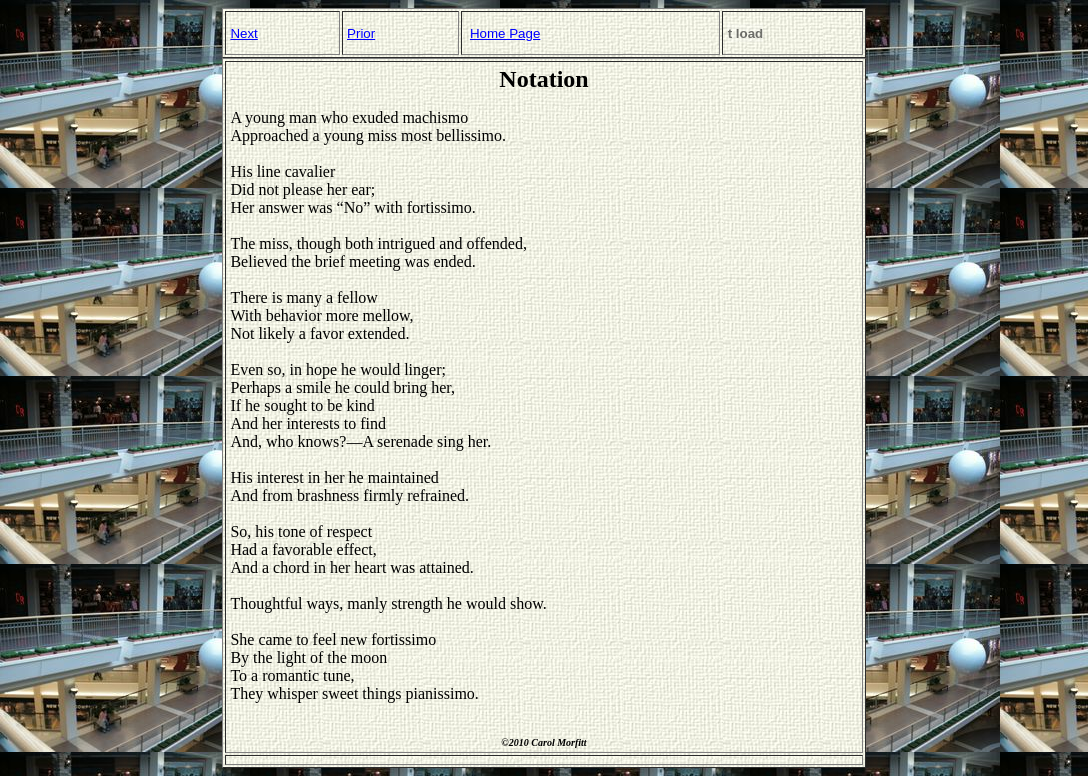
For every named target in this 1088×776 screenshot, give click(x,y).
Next (243, 33)
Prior (361, 33)
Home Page (505, 33)
